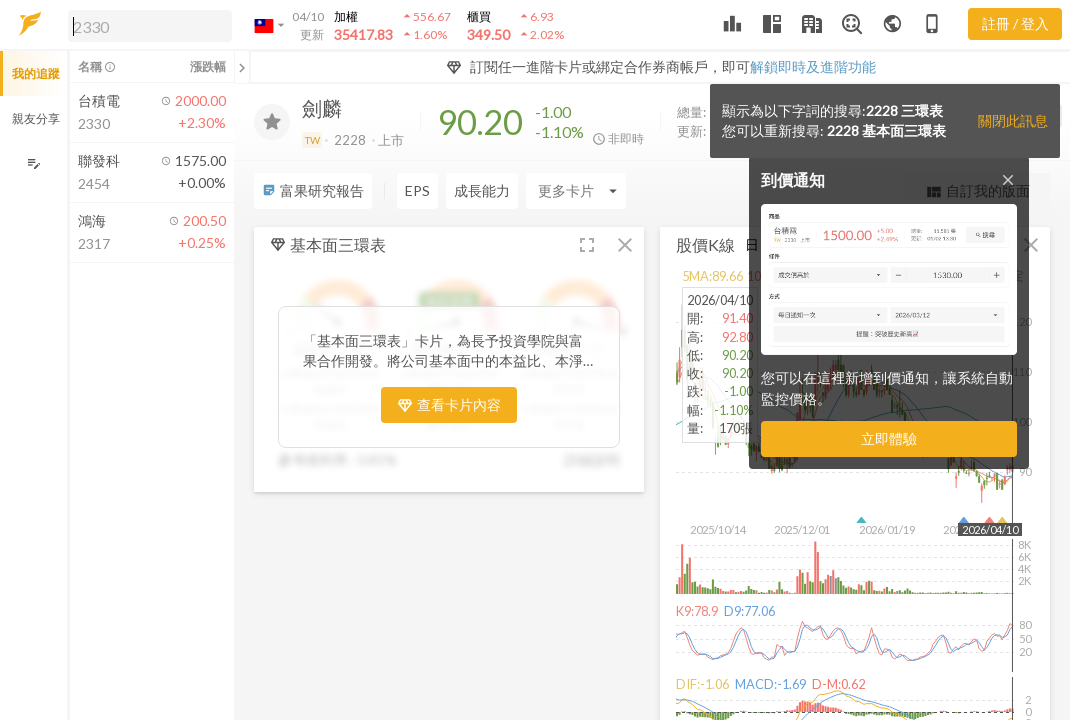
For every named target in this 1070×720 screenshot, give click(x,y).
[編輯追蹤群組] (33, 163)
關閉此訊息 (1013, 120)
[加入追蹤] (272, 122)
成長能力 (482, 190)
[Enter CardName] (576, 191)
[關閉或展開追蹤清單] (242, 67)
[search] (150, 26)
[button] (146, 25)
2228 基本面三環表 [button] (886, 130)
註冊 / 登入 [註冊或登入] (1015, 23)
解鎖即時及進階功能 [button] (813, 66)
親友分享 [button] (36, 118)
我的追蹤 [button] (36, 73)
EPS (417, 190)
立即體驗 (889, 438)
